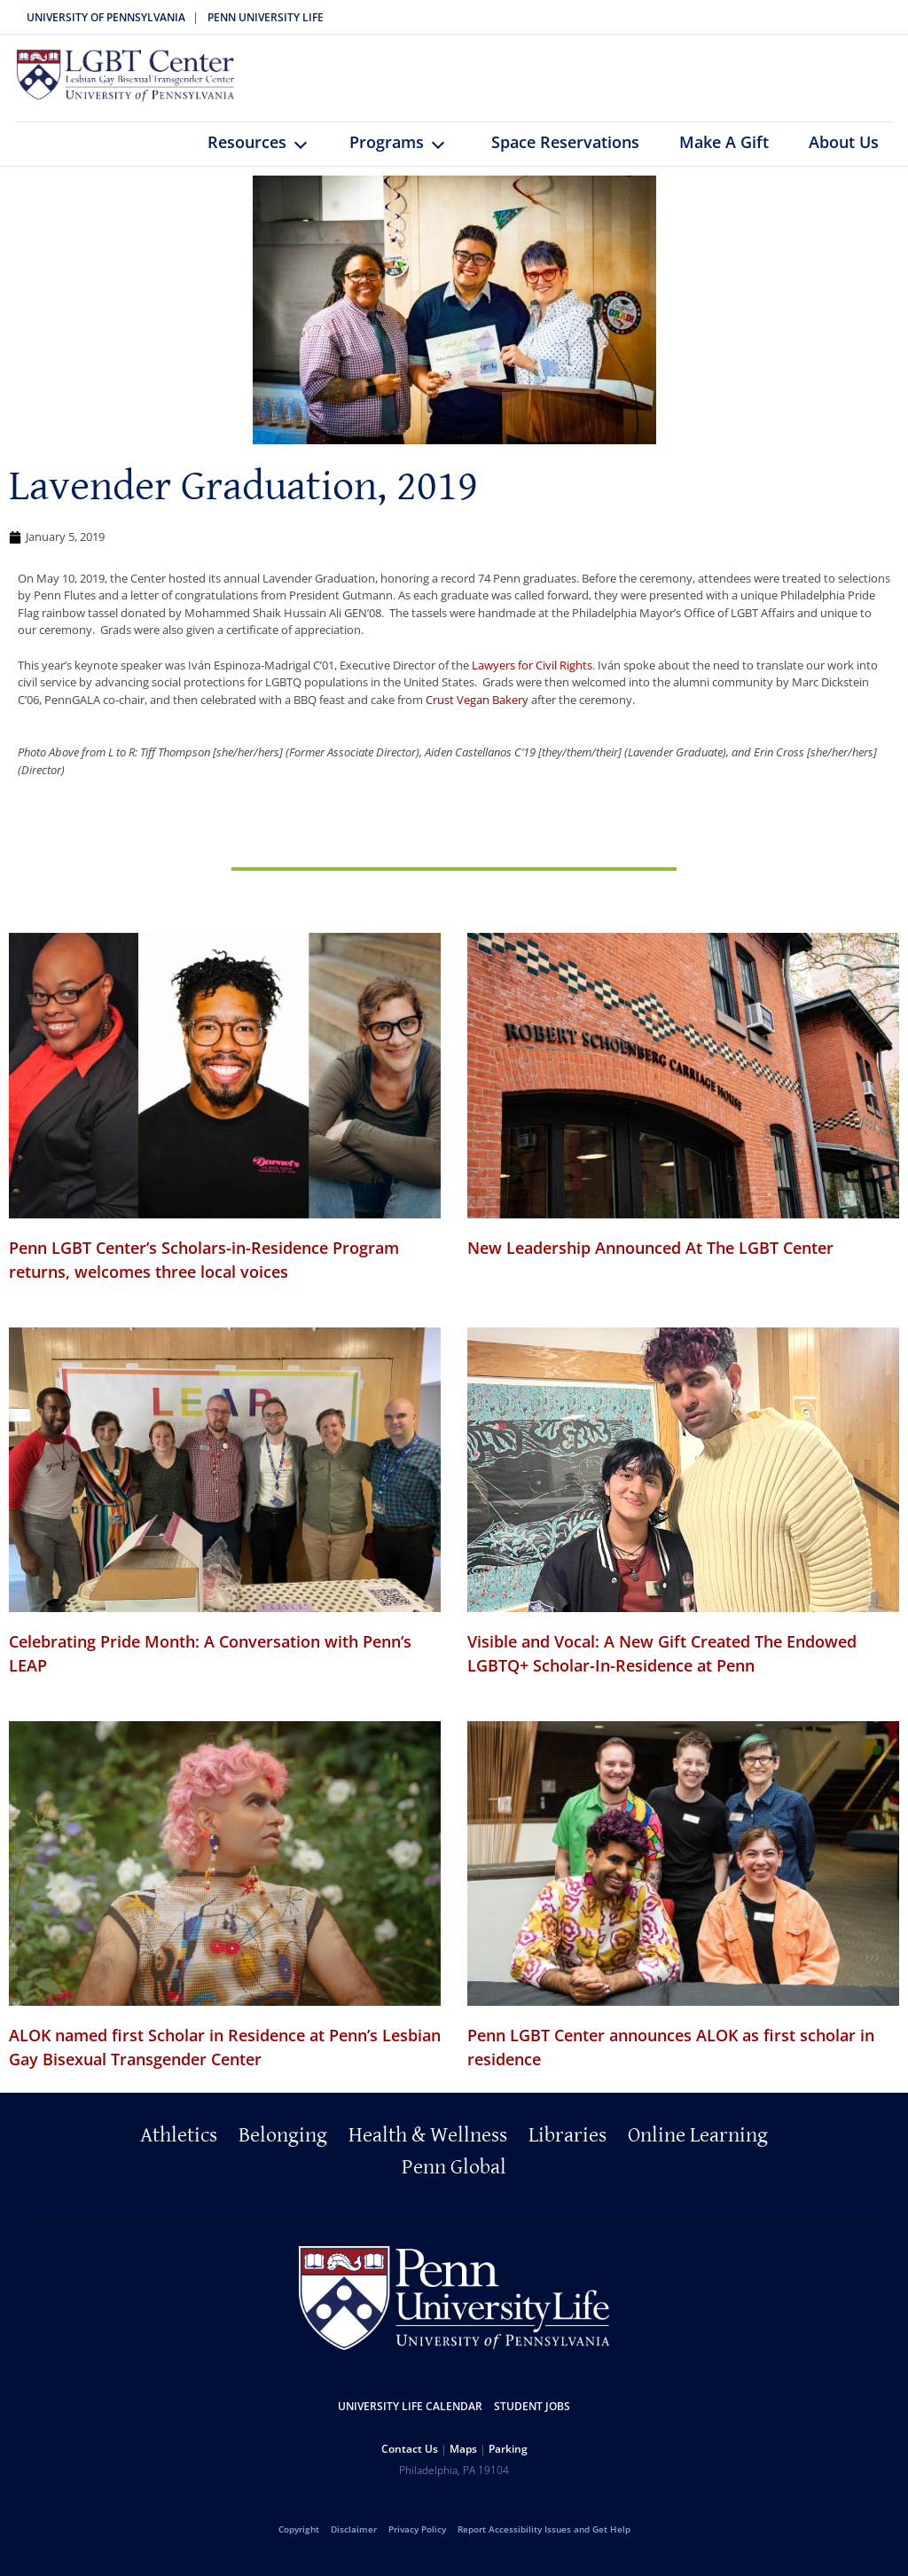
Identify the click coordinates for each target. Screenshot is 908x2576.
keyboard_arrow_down (309, 170)
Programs (386, 155)
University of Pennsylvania (106, 17)
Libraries (567, 2148)
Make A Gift (724, 155)
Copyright (298, 2542)
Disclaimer (354, 2542)
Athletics (178, 2148)
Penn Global (454, 2180)
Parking (508, 2462)
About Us (844, 155)
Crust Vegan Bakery (477, 713)
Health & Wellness (427, 2148)
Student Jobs (532, 2419)
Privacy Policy (417, 2542)
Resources (246, 155)
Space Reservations (565, 155)
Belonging (283, 2148)
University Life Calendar (410, 2419)
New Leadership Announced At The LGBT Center (650, 1261)
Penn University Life (265, 17)
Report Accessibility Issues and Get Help (544, 2542)
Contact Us (409, 2462)
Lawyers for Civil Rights (532, 678)
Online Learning (698, 2148)
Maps (463, 2462)
